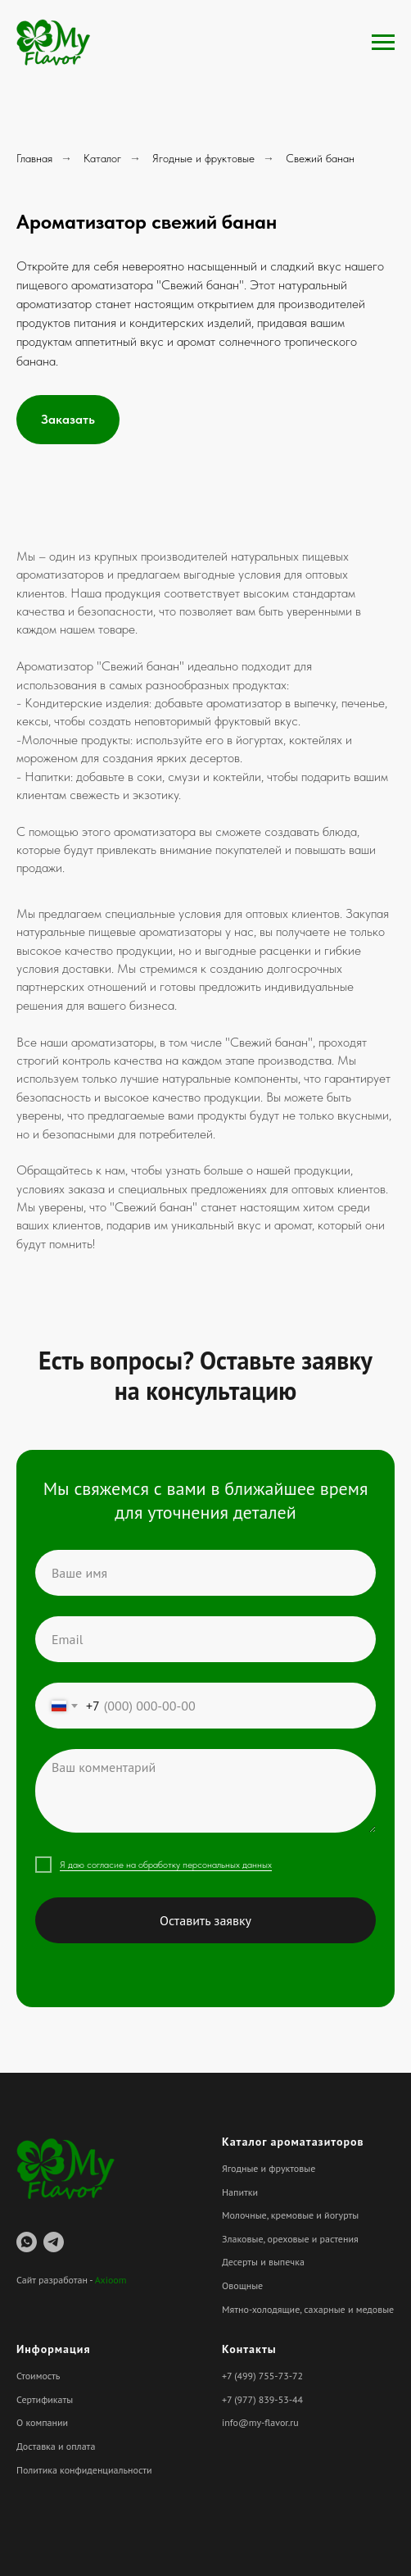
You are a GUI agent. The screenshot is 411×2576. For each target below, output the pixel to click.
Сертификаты (44, 2399)
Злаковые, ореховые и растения (290, 2239)
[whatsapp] (26, 2242)
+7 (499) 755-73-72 (262, 2375)
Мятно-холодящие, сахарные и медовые (308, 2309)
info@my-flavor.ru (260, 2422)
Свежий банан (320, 158)
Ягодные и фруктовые (203, 158)
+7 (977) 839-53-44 (262, 2399)
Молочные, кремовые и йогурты (290, 2215)
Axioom (111, 2280)
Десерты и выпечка (263, 2262)
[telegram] (53, 2242)
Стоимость (38, 2375)
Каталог (102, 158)
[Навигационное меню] (383, 42)
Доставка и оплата (55, 2446)
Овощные (242, 2285)
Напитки (240, 2192)
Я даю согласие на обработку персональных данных (166, 1864)
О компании (42, 2422)
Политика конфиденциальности (84, 2470)
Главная (34, 158)
